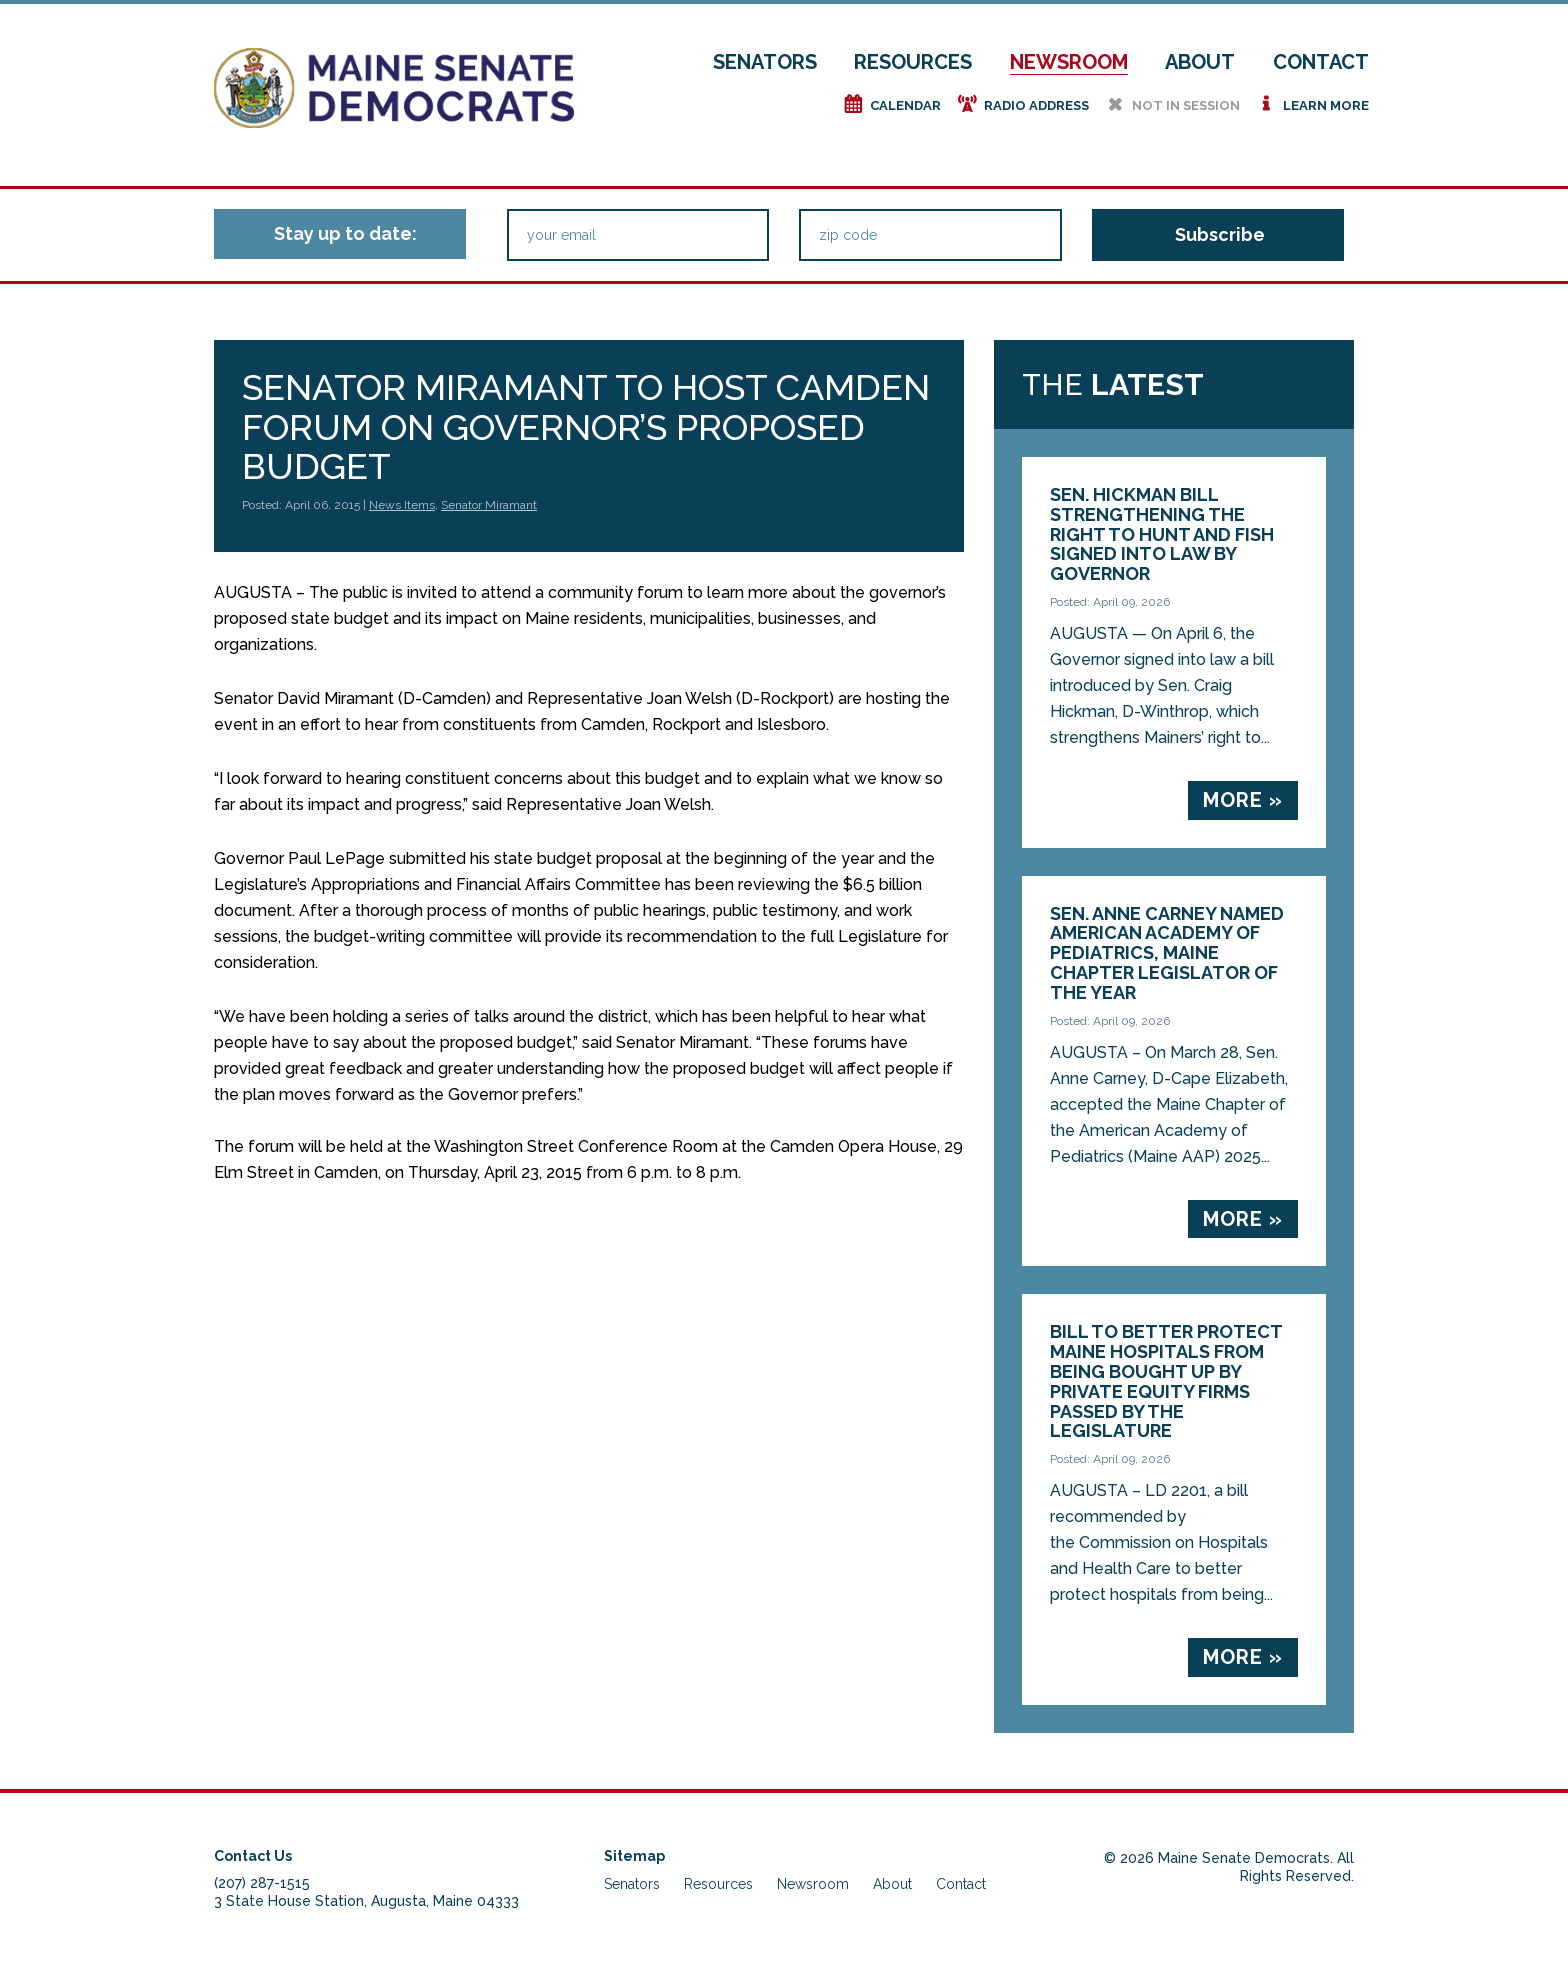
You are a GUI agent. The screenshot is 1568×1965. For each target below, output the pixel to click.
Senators (765, 62)
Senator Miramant (489, 505)
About (1200, 62)
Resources (913, 62)
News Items (402, 505)
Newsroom (1069, 62)
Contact (1321, 62)
